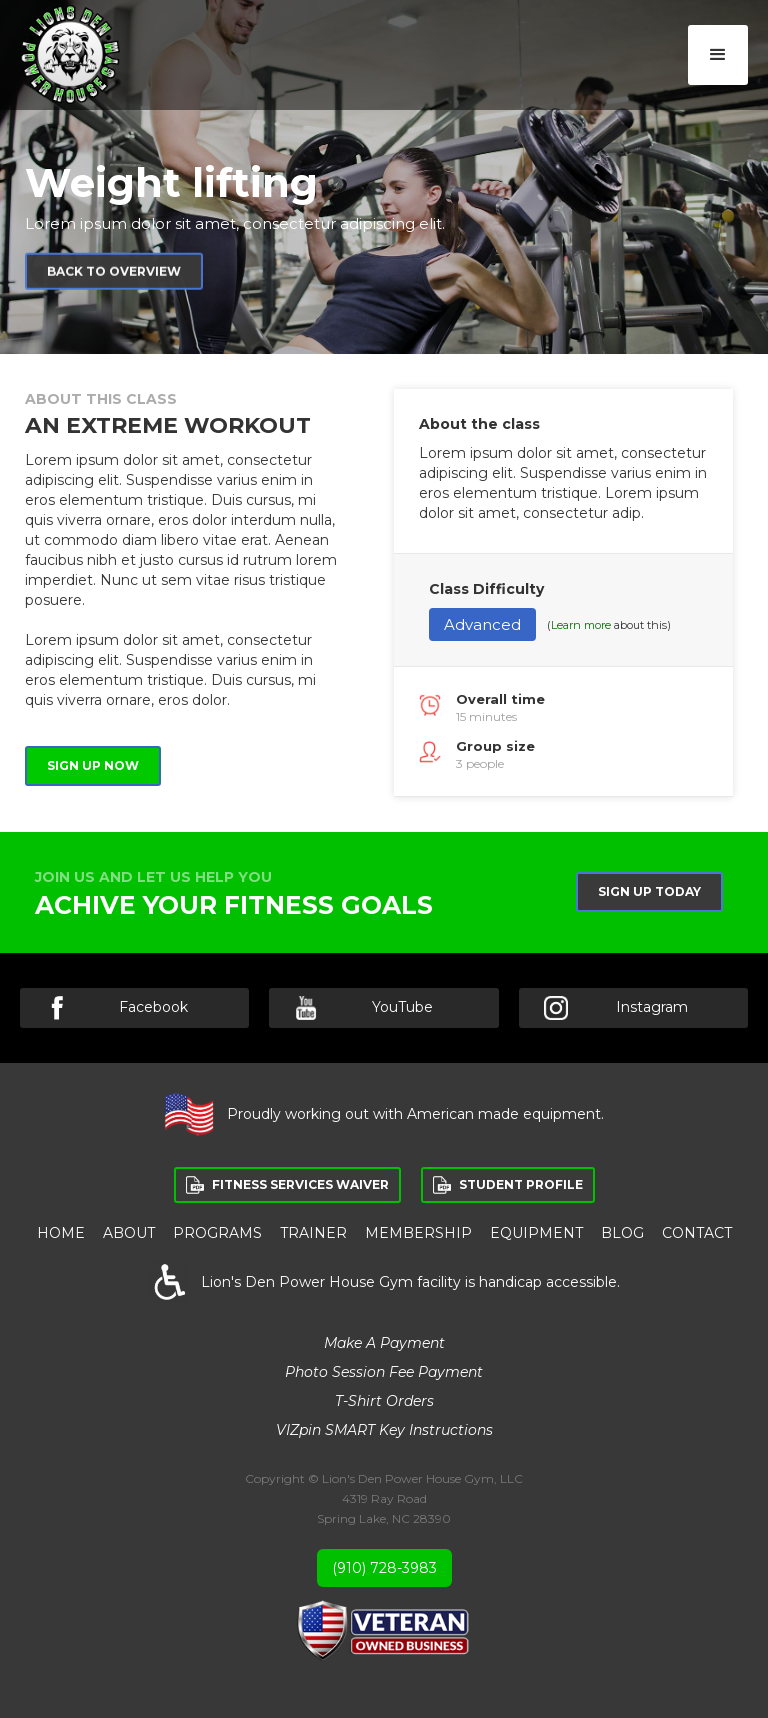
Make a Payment (384, 1343)
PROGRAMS (217, 1233)
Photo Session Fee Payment (384, 1372)
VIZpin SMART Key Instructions (384, 1430)
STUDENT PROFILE (521, 1184)
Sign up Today (649, 891)
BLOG (622, 1233)
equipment (536, 1233)
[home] (70, 54)
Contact (697, 1233)
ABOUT (129, 1233)
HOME (61, 1233)
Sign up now (93, 765)
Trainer (313, 1233)
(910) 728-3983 (384, 1568)
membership (418, 1233)
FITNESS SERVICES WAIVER (300, 1184)
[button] (718, 55)
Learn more (581, 625)
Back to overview (114, 276)
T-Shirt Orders (384, 1401)
